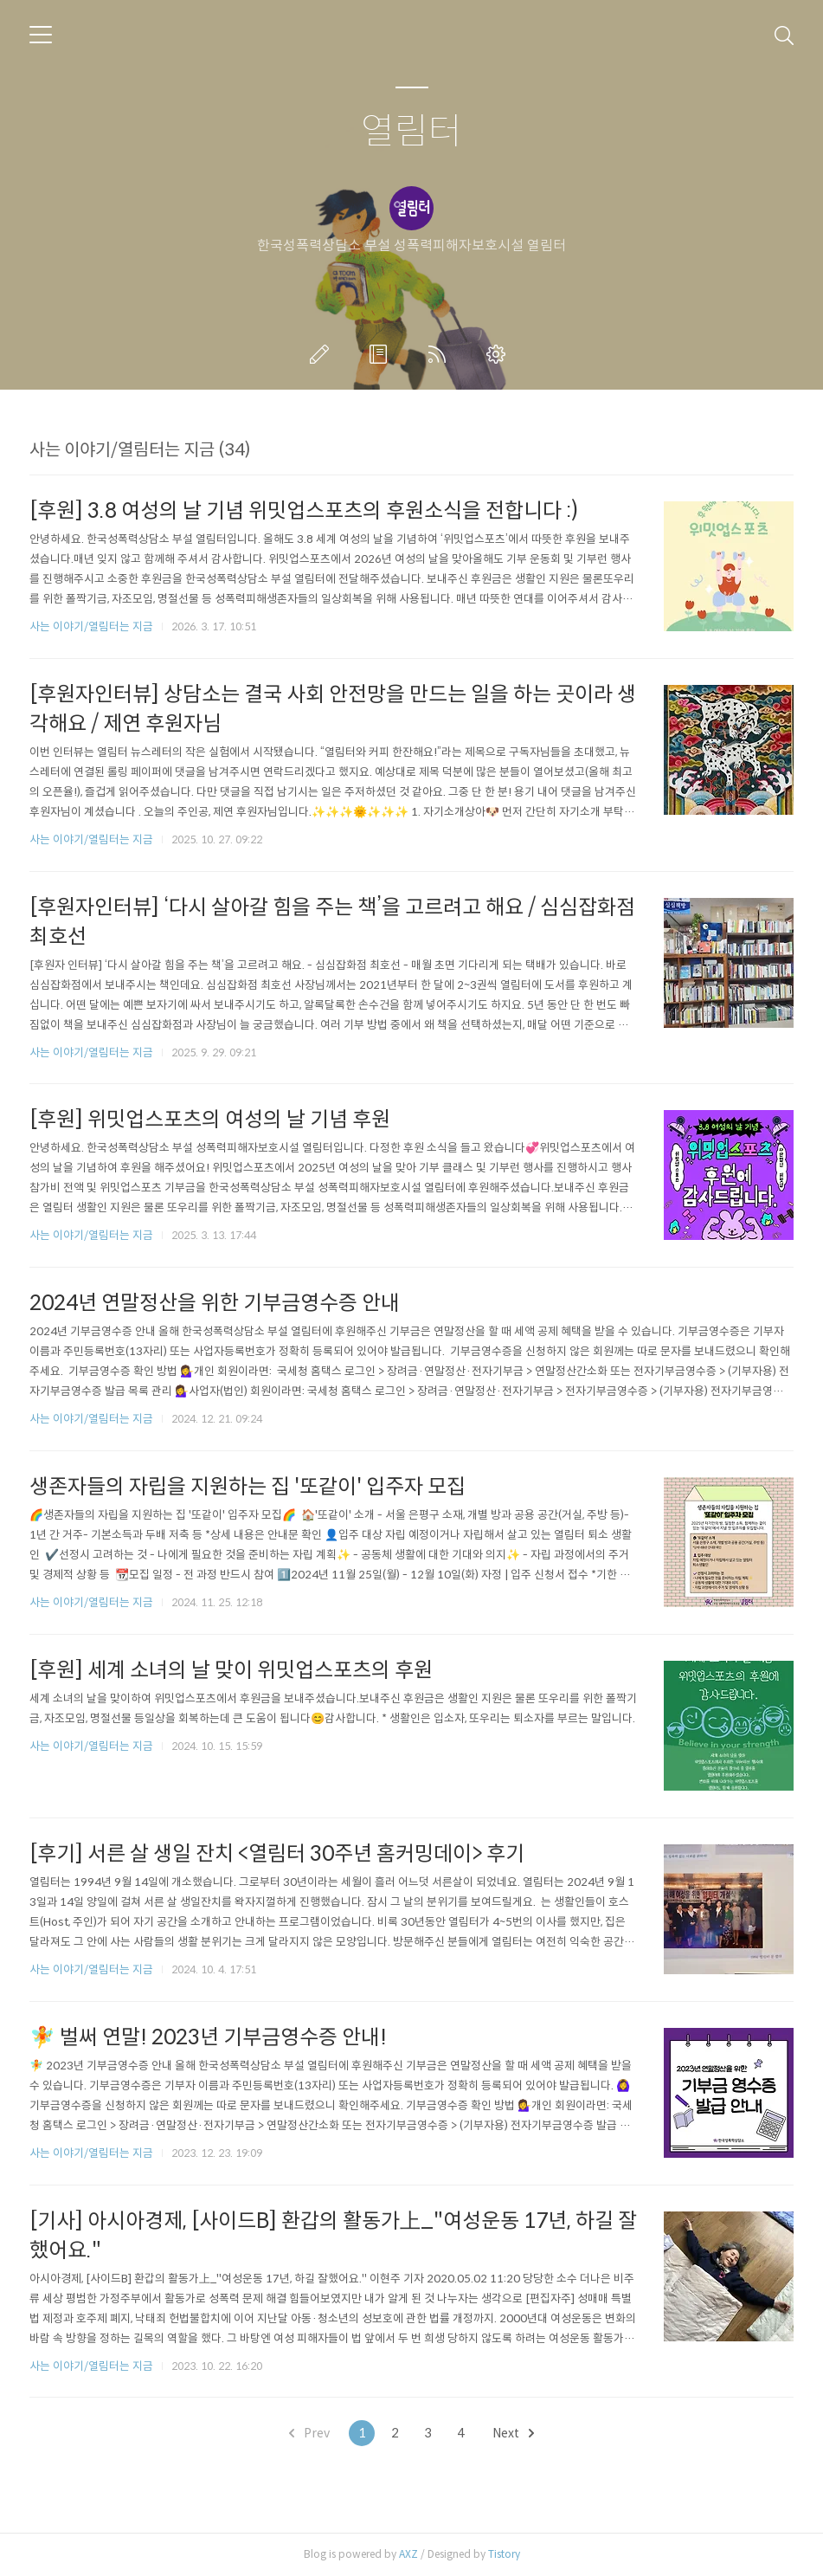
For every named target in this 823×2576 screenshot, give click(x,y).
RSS (440, 354)
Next (513, 2433)
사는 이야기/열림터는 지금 (91, 626)
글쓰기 (323, 354)
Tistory (504, 2553)
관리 (499, 354)
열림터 (411, 132)
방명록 (381, 354)
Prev (309, 2433)
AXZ (408, 2553)
